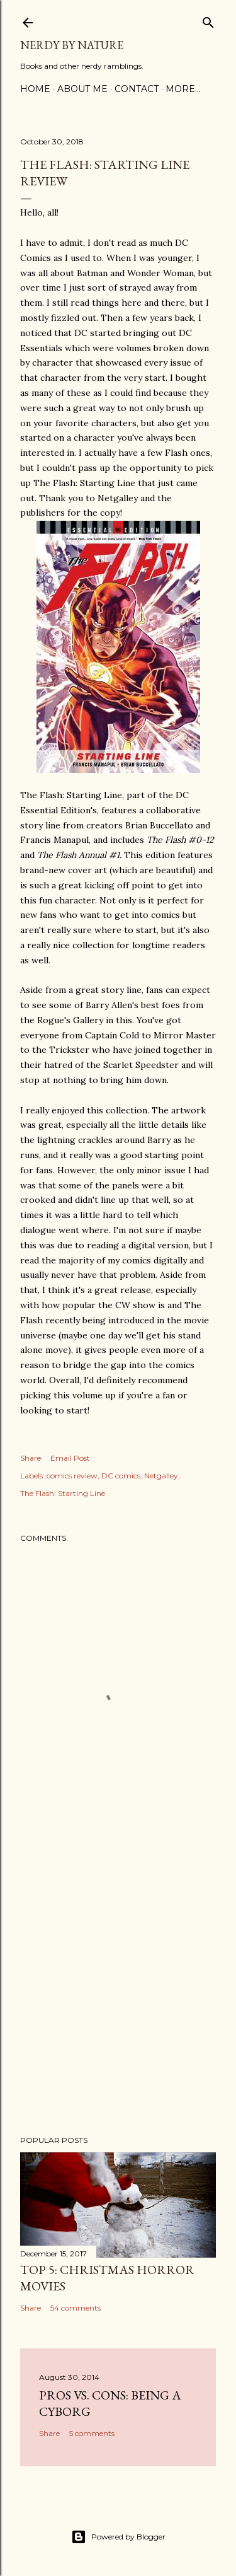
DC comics (120, 1475)
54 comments (75, 2307)
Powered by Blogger (118, 2536)
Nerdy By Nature (71, 45)
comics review (72, 1475)
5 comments (92, 2433)
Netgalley (161, 1475)
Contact (137, 89)
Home (35, 89)
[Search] (208, 20)
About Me (82, 89)
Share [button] (30, 1458)
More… (183, 89)
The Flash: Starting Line (62, 1493)
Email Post (70, 1458)
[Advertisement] (118, 1985)
